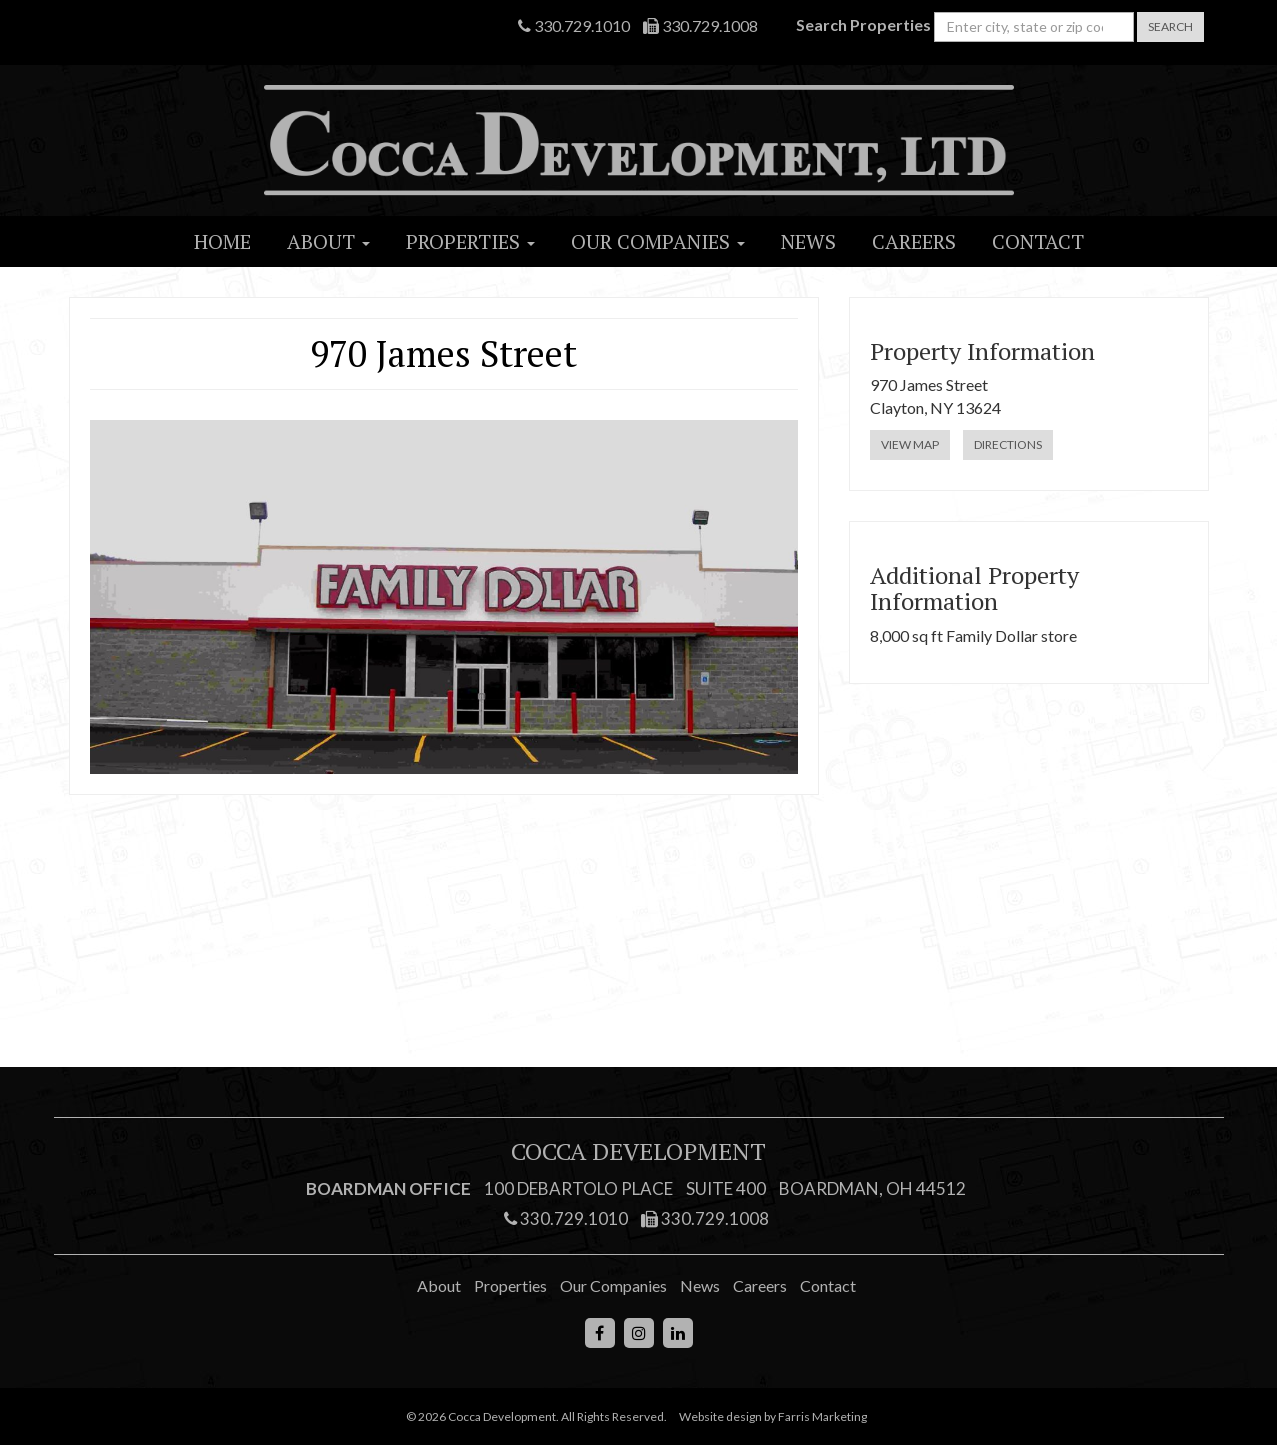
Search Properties (863, 24)
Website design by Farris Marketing (773, 1416)
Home (222, 241)
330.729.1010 (574, 25)
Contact (1038, 241)
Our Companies (658, 241)
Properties (470, 241)
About (328, 241)
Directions (1008, 444)
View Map (910, 444)
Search (1170, 26)
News (808, 241)
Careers (914, 241)
